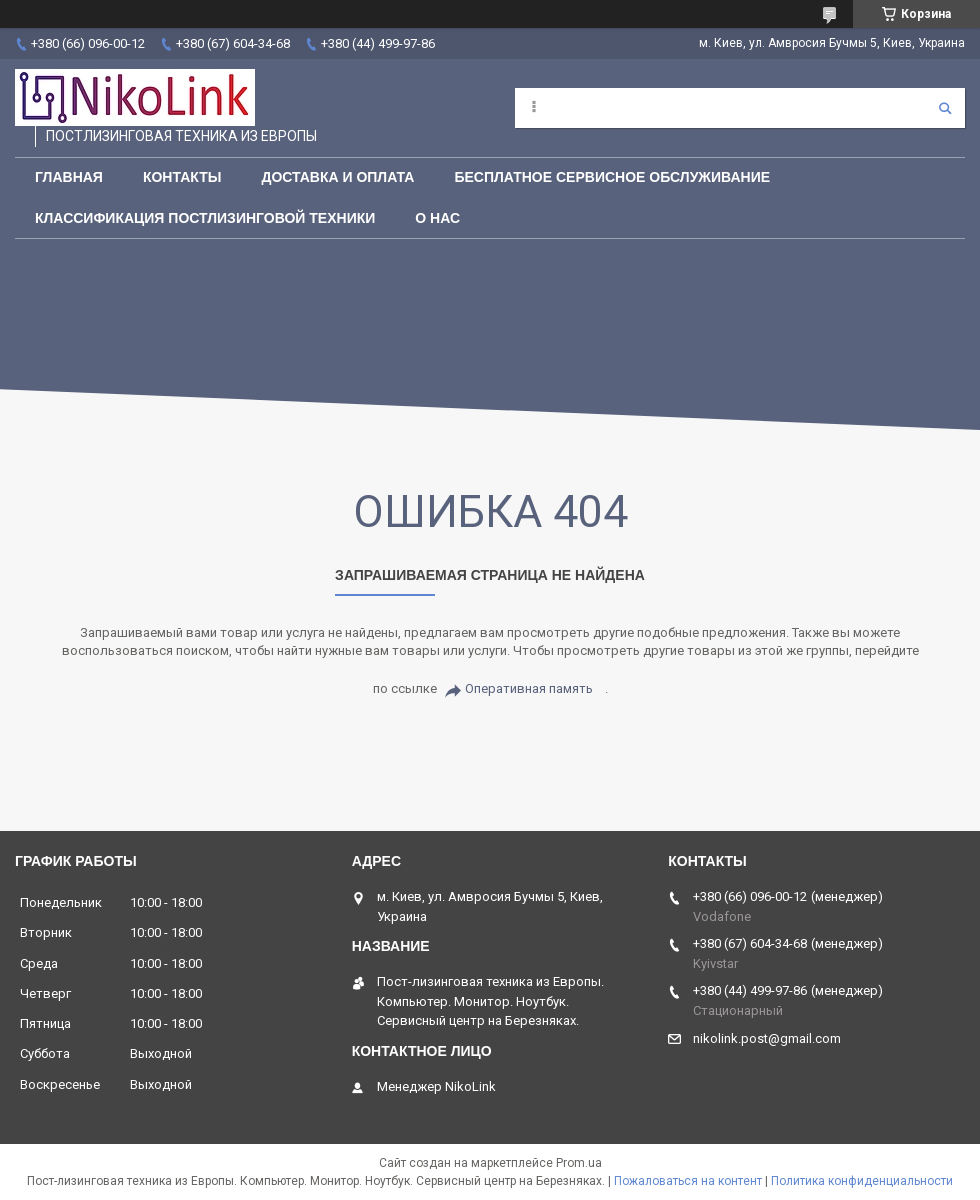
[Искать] (945, 108)
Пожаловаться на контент (688, 1181)
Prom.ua (579, 1163)
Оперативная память (529, 688)
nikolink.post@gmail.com (767, 1038)
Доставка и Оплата (337, 177)
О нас (437, 218)
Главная (69, 177)
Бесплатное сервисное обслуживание (612, 177)
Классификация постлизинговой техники (205, 218)
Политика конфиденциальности (862, 1181)
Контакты (182, 177)
